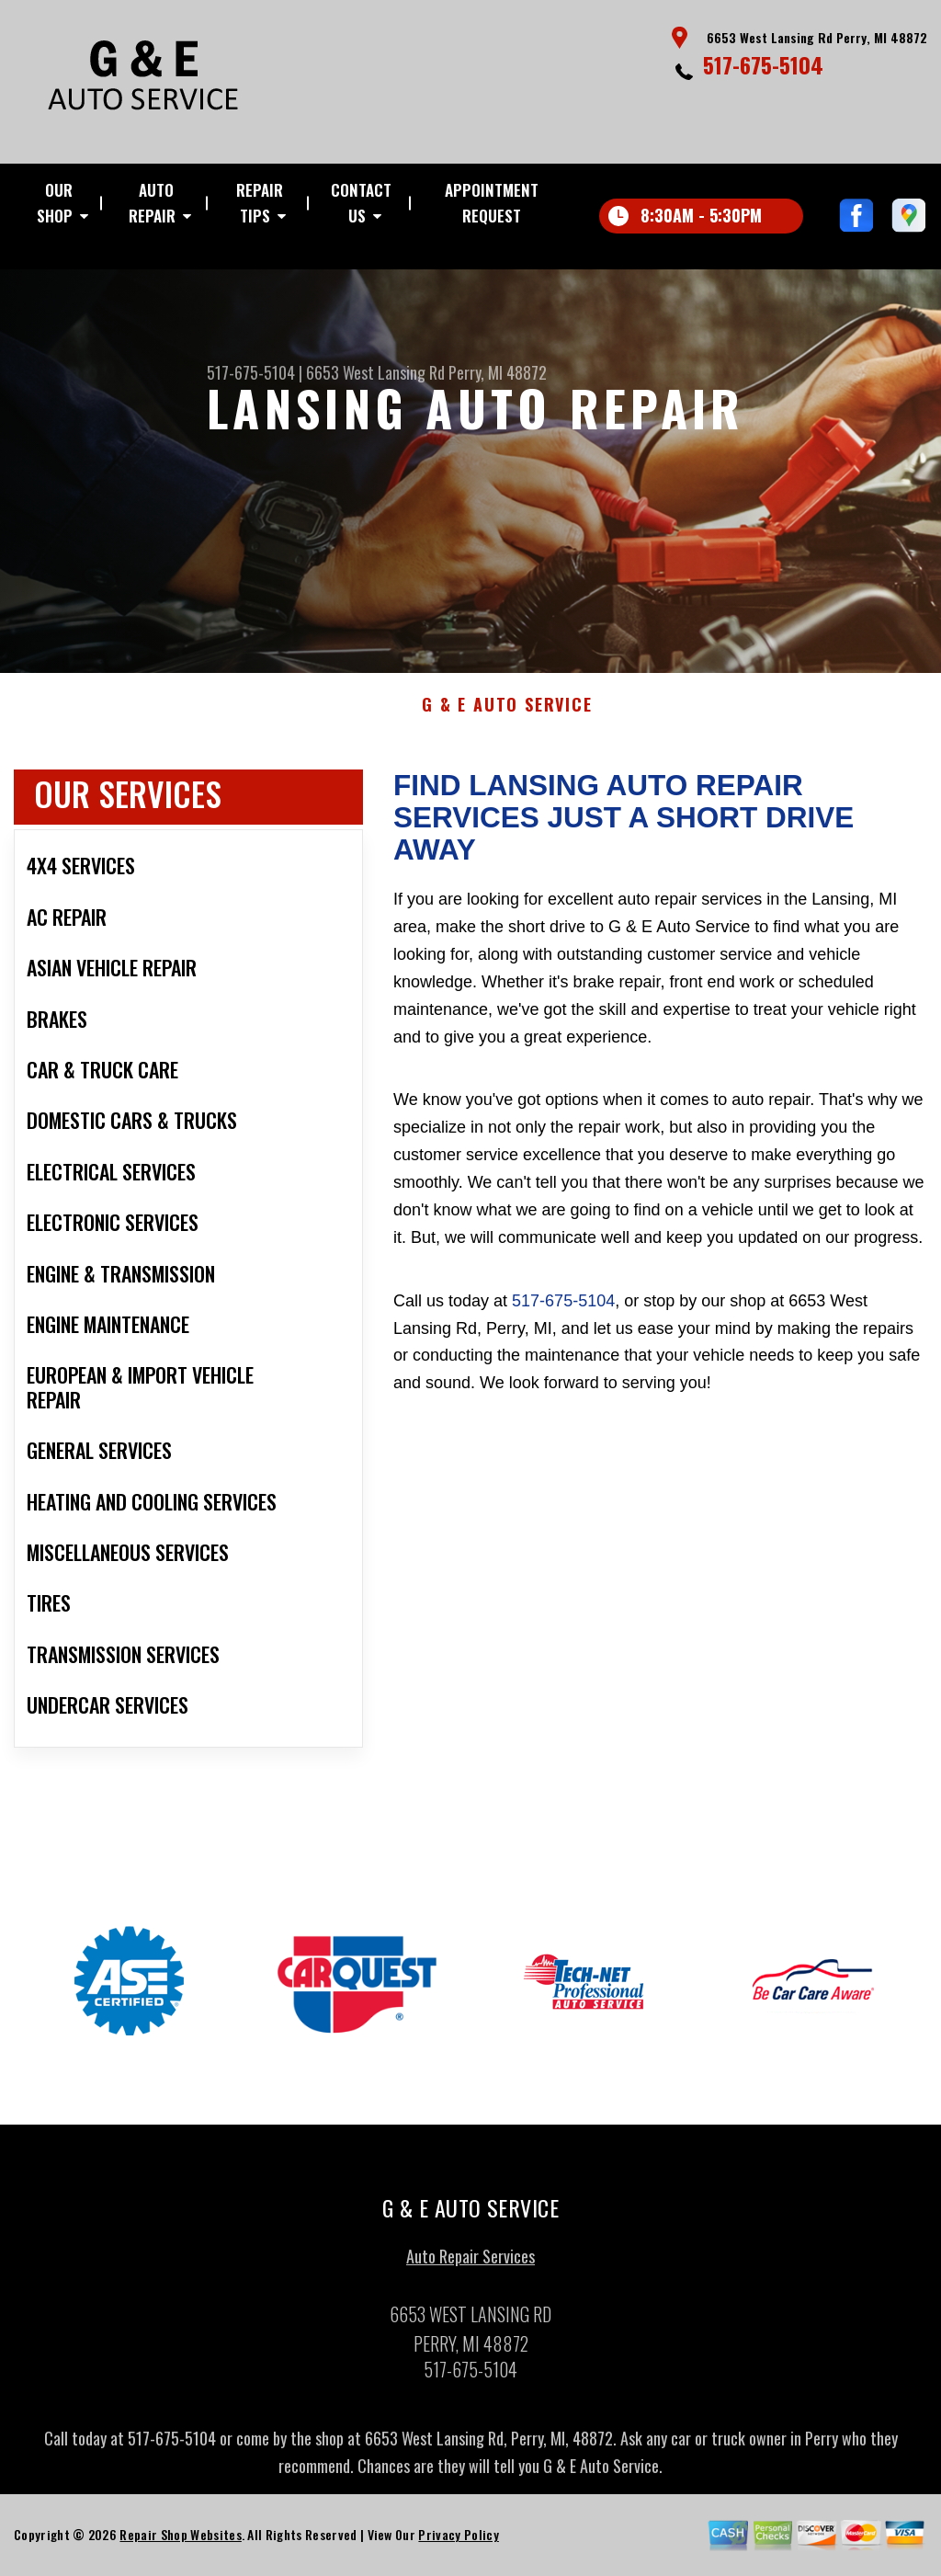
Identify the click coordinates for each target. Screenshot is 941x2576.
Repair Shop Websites (180, 2543)
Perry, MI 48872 (497, 372)
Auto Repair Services (470, 2265)
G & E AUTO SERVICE (507, 714)
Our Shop (55, 202)
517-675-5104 (763, 64)
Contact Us (361, 202)
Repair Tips (259, 202)
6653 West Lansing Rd (375, 372)
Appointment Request (492, 202)
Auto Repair (152, 202)
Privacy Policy (458, 2543)
